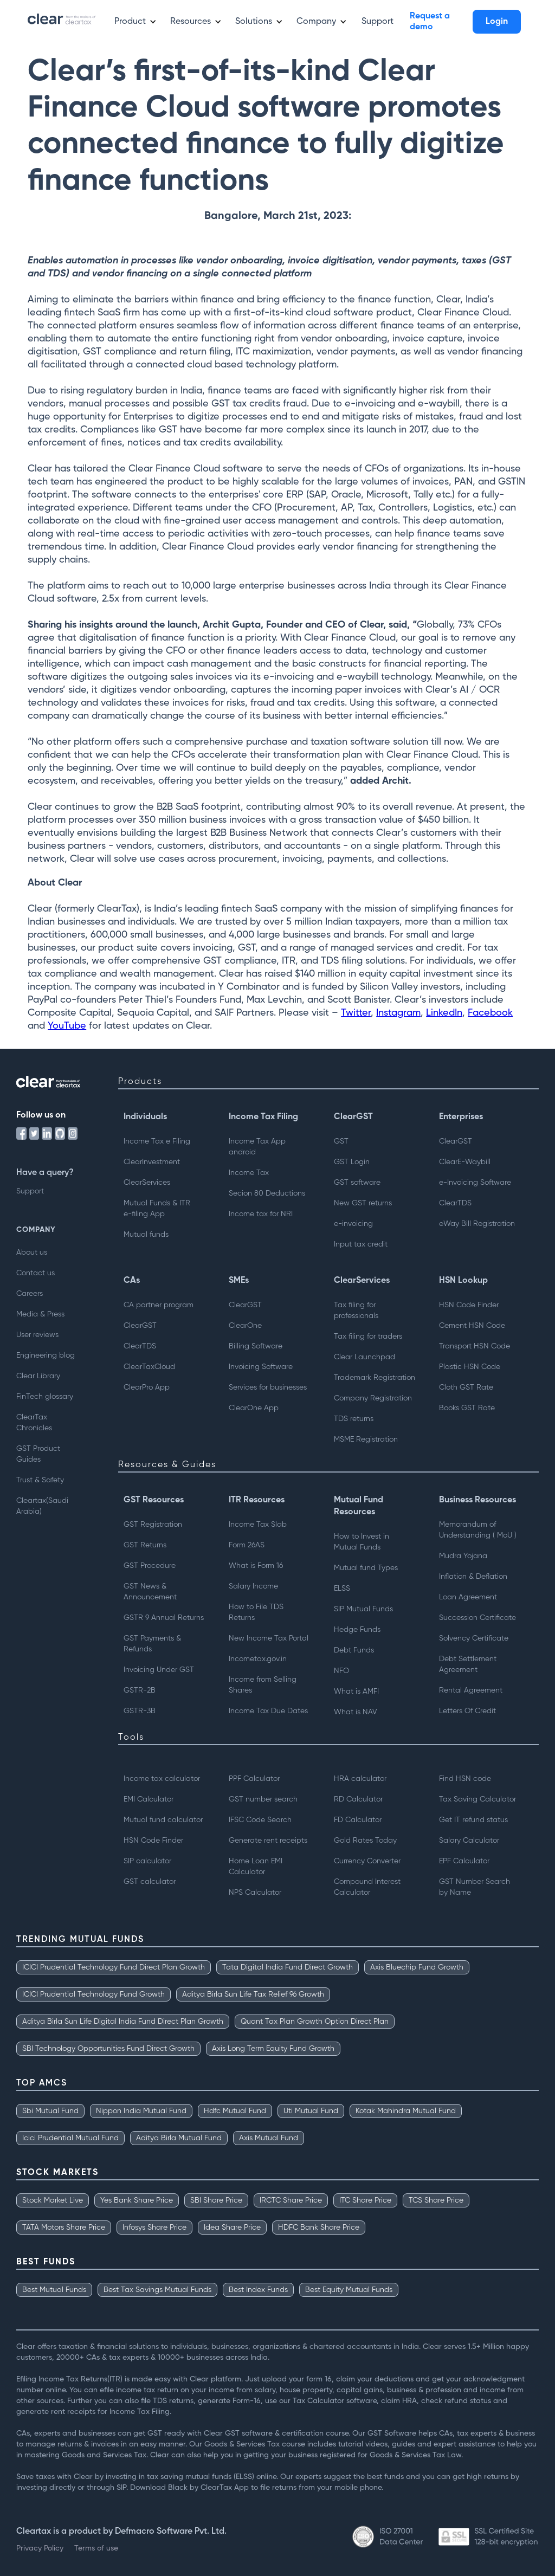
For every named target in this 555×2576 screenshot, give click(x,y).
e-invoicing (353, 1224)
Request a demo (430, 21)
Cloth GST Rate (466, 1387)
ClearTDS (455, 1203)
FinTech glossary (44, 1396)
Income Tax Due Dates (268, 1711)
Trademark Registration (374, 1377)
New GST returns (363, 1203)
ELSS (342, 1588)
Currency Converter (367, 1861)
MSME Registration (366, 1439)
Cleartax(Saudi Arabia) (42, 1506)
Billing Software (255, 1346)
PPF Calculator (254, 1779)
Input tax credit (361, 1244)
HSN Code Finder (469, 1305)
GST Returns (145, 1545)
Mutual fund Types (366, 1568)
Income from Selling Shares (262, 1685)
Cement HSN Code (472, 1325)
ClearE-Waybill (465, 1162)
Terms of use (96, 2548)
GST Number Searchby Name (474, 1887)
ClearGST (455, 1141)
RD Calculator (358, 1799)
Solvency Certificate (473, 1638)
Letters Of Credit (467, 1711)
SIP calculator (147, 1861)
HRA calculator (360, 1779)
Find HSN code (465, 1779)
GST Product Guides (38, 1454)
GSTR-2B (140, 1690)
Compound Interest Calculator (367, 1887)
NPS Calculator (255, 1892)
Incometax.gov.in (258, 1659)
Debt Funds (354, 1650)
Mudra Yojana (463, 1556)
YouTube (67, 1026)
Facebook (490, 1013)
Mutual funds (146, 1234)
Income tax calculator (162, 1779)
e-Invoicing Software (475, 1182)
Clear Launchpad (364, 1357)
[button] (131, 21)
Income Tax (249, 1173)
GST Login (352, 1162)
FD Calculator (358, 1820)
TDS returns (353, 1419)
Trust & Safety (40, 1480)
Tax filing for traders (368, 1336)
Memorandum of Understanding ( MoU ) (478, 1530)
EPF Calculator (464, 1861)
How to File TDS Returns (256, 1612)
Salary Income (253, 1586)
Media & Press (40, 1314)
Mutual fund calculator (163, 1820)
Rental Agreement (470, 1690)
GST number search (263, 1799)
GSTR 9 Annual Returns (164, 1618)
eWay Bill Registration (477, 1224)
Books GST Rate (467, 1408)
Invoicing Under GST (159, 1670)
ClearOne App (254, 1408)
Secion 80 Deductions (267, 1193)
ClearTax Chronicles (34, 1422)
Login (497, 21)
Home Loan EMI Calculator (255, 1866)
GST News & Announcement (150, 1592)
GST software (357, 1182)
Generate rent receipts (268, 1840)
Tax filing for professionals (356, 1310)
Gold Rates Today (365, 1840)
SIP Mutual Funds (363, 1609)
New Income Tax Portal (268, 1638)
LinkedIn (444, 1013)
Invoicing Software (261, 1367)
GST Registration (153, 1524)
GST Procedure (150, 1566)
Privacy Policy (39, 2548)
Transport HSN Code (474, 1346)
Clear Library (38, 1376)
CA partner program (158, 1305)
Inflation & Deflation (473, 1576)
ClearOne (245, 1325)
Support (377, 21)
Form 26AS (246, 1545)
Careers (29, 1293)
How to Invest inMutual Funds (361, 1542)
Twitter (356, 1013)
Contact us (35, 1273)
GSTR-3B (140, 1711)
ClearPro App (147, 1387)
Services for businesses (268, 1387)
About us (31, 1252)
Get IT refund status (473, 1820)
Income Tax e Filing (157, 1141)
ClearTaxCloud (149, 1367)
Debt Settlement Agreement (467, 1664)
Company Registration (373, 1398)
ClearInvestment (152, 1162)
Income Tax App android (257, 1147)
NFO (341, 1671)
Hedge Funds (357, 1630)
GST (341, 1141)
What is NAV (355, 1712)
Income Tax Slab (258, 1524)
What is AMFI (356, 1691)
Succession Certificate (477, 1618)
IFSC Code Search (260, 1820)
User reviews (37, 1335)
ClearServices (147, 1182)
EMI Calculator (148, 1799)
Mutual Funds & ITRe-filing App (157, 1208)
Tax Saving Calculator (477, 1799)
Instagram (398, 1013)
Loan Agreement (468, 1597)
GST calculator (150, 1882)
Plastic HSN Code (469, 1367)
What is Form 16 (256, 1566)
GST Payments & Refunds (152, 1644)
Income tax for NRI (261, 1214)
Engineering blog (45, 1355)
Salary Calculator (469, 1840)
